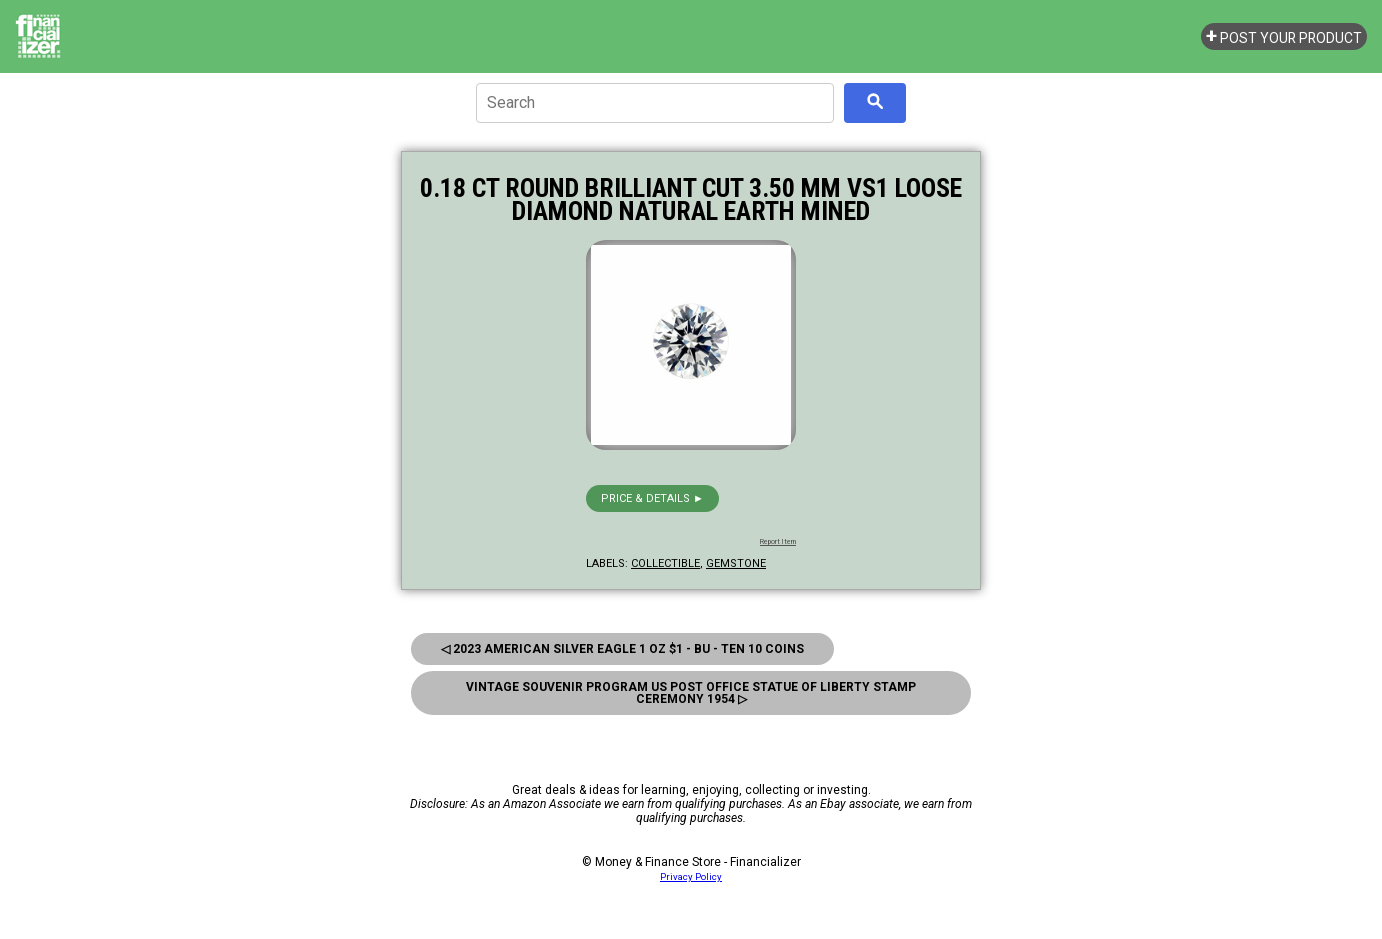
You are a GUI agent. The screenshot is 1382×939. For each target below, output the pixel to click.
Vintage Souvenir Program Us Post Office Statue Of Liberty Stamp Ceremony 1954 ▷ (691, 693)
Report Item (778, 542)
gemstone (736, 563)
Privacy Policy (691, 876)
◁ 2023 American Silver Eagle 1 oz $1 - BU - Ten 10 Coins (622, 649)
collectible (665, 563)
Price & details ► (652, 498)
